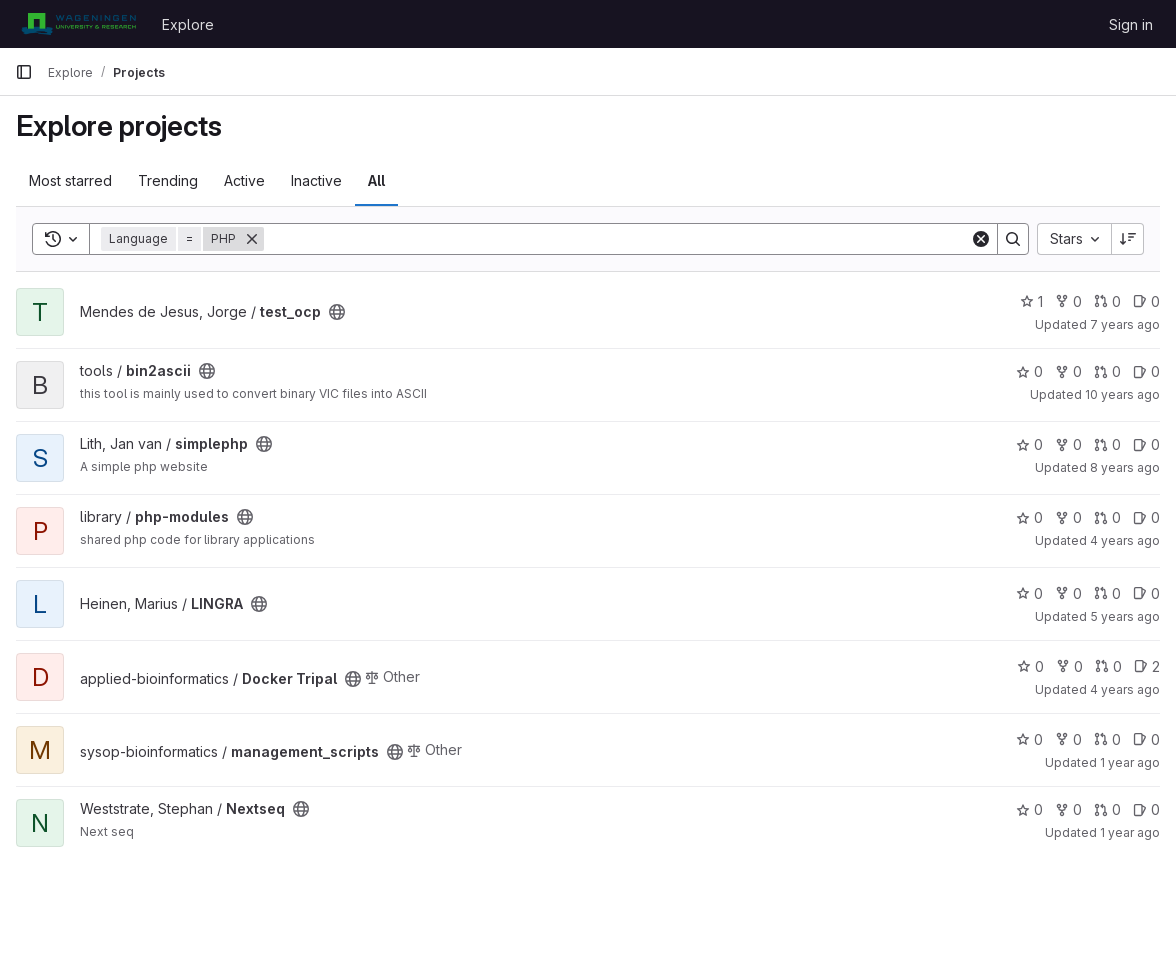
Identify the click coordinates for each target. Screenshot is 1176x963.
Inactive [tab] (316, 180)
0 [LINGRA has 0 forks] (1068, 593)
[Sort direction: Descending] (1128, 239)
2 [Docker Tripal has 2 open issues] (1147, 666)
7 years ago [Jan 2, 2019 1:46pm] (1125, 324)
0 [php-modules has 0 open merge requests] (1107, 517)
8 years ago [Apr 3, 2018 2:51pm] (1125, 467)
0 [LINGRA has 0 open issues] (1146, 593)
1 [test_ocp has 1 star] (1031, 301)
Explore (188, 24)
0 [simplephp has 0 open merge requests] (1107, 444)
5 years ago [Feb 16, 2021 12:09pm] (1125, 616)
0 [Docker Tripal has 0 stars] (1030, 666)
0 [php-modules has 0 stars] (1029, 517)
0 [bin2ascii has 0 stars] (1029, 371)
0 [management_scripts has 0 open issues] (1146, 739)
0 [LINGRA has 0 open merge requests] (1107, 593)
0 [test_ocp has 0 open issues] (1146, 301)
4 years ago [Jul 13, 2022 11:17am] (1125, 540)
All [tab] (376, 180)
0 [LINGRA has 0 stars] (1029, 593)
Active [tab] (244, 180)
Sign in (1131, 24)
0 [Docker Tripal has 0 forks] (1069, 666)
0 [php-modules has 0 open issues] (1146, 517)
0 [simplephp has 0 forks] (1068, 444)
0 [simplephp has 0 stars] (1029, 444)
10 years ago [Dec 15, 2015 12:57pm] (1122, 394)
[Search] (617, 239)
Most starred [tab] (70, 180)
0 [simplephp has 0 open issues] (1146, 444)
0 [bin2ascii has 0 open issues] (1146, 371)
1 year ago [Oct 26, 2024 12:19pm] (1130, 762)
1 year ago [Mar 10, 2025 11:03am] (1130, 832)
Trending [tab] (168, 180)
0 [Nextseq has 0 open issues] (1146, 809)
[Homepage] (78, 24)
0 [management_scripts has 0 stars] (1029, 739)
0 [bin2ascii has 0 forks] (1068, 371)
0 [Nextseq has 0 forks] (1068, 809)
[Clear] (981, 239)
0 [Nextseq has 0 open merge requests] (1107, 809)
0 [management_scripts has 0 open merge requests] (1107, 739)
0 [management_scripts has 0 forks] (1068, 739)
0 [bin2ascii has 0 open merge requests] (1107, 371)
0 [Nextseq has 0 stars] (1029, 809)
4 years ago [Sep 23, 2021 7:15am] (1125, 689)
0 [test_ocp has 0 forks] (1068, 301)
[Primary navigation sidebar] (24, 72)
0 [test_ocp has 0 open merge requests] (1107, 301)
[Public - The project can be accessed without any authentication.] (337, 312)
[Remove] (252, 239)
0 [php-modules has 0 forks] (1068, 517)
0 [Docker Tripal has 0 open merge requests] (1108, 666)
